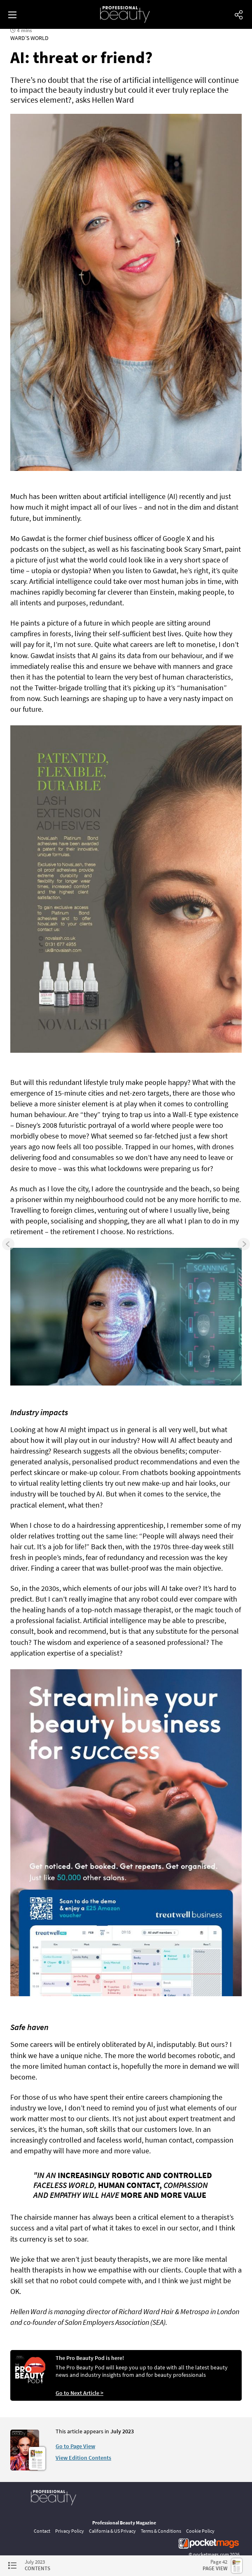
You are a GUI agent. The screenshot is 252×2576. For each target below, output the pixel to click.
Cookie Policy (200, 2531)
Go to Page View (75, 2446)
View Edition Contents (83, 2457)
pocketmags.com (211, 2554)
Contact (42, 2531)
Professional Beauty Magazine (124, 2523)
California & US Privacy (112, 2531)
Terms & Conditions (161, 2531)
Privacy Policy (69, 2531)
